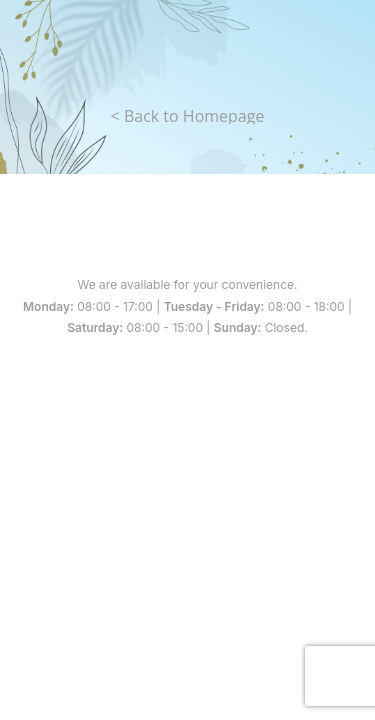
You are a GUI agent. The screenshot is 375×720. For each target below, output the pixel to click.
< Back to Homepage (188, 116)
